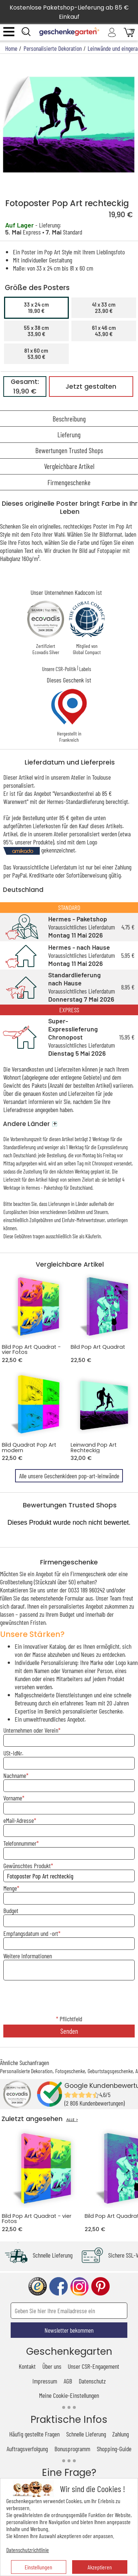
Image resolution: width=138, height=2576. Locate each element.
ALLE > (72, 2119)
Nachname (14, 1775)
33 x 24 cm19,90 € (36, 307)
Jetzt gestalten (91, 386)
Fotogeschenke (70, 2070)
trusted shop (37, 2286)
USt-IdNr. (13, 1753)
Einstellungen (38, 2566)
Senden (69, 2031)
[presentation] (69, 1998)
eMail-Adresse (18, 1820)
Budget (10, 1910)
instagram (79, 2286)
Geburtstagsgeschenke (110, 2070)
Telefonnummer (19, 1843)
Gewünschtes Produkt (27, 1866)
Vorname (12, 1798)
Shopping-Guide (114, 2449)
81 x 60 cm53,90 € (36, 353)
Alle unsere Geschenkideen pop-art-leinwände (69, 1476)
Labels (85, 669)
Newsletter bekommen (69, 2330)
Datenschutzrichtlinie (27, 2549)
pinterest (100, 2286)
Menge (10, 1888)
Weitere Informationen (27, 1956)
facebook (58, 2286)
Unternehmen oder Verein (30, 1730)
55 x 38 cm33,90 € (36, 331)
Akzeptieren (100, 2566)
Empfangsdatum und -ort (30, 1933)
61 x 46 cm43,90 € (104, 331)
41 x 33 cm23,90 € (104, 307)
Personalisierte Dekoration (26, 2070)
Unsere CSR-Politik (59, 669)
